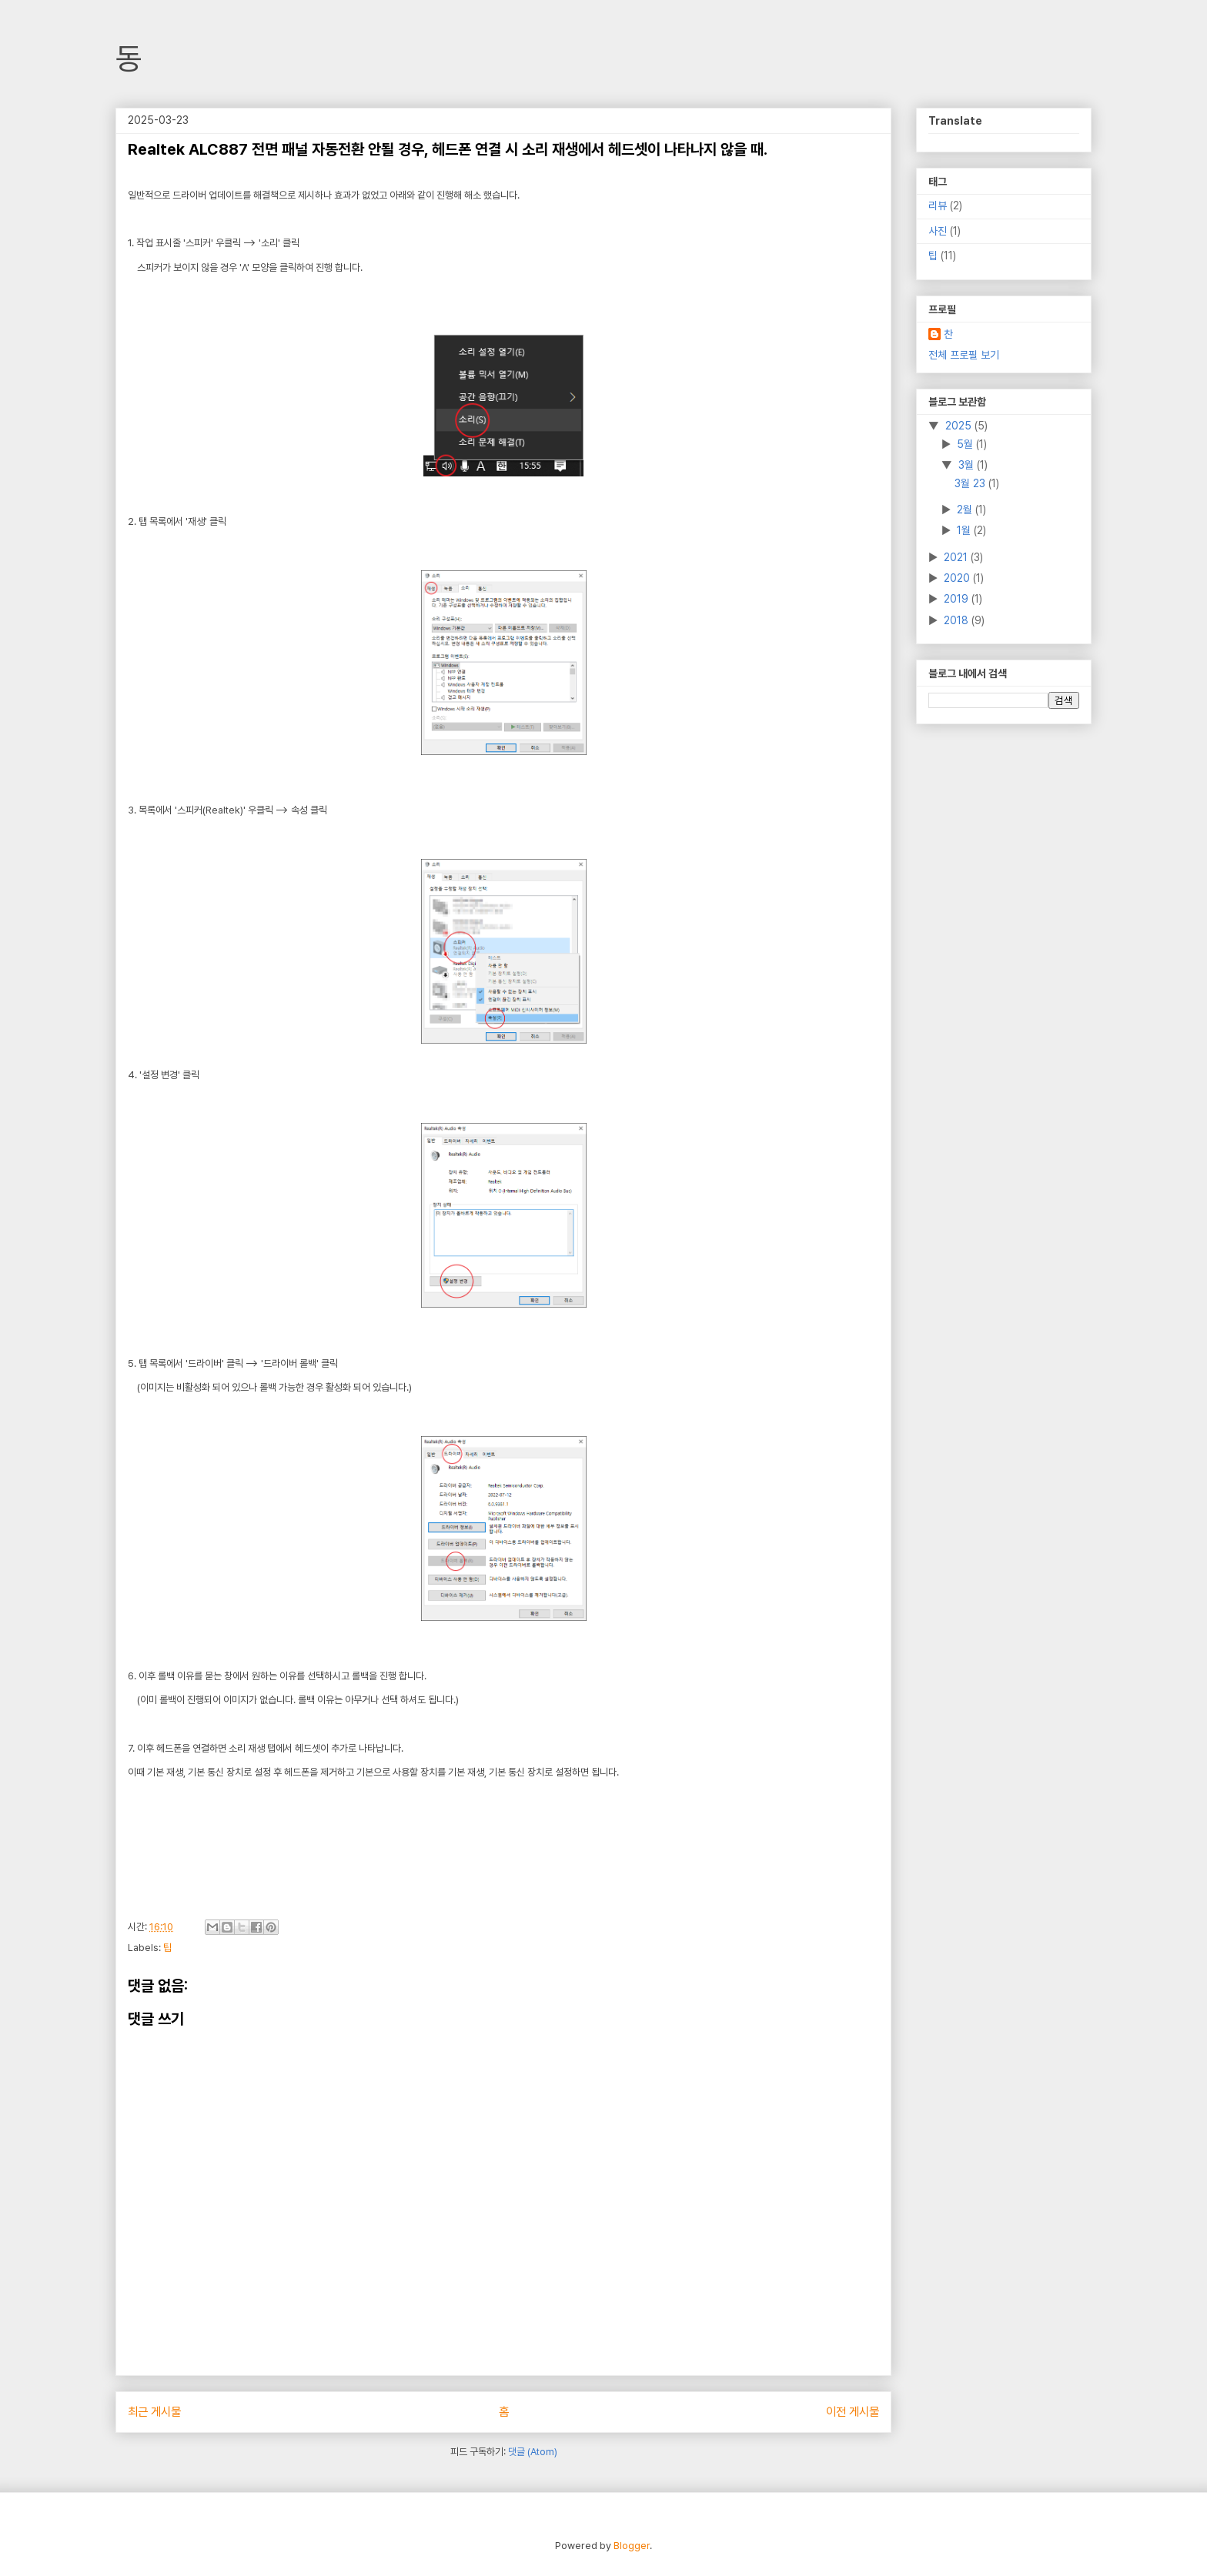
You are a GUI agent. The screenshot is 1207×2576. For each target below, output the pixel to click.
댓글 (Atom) (532, 2451)
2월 (966, 509)
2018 (957, 620)
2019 (957, 599)
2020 (958, 578)
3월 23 (971, 483)
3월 (967, 465)
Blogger (632, 2545)
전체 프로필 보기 (963, 355)
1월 (965, 530)
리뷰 (937, 205)
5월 (966, 444)
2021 (957, 557)
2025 (960, 425)
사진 (937, 231)
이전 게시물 (852, 2411)
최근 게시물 (154, 2411)
